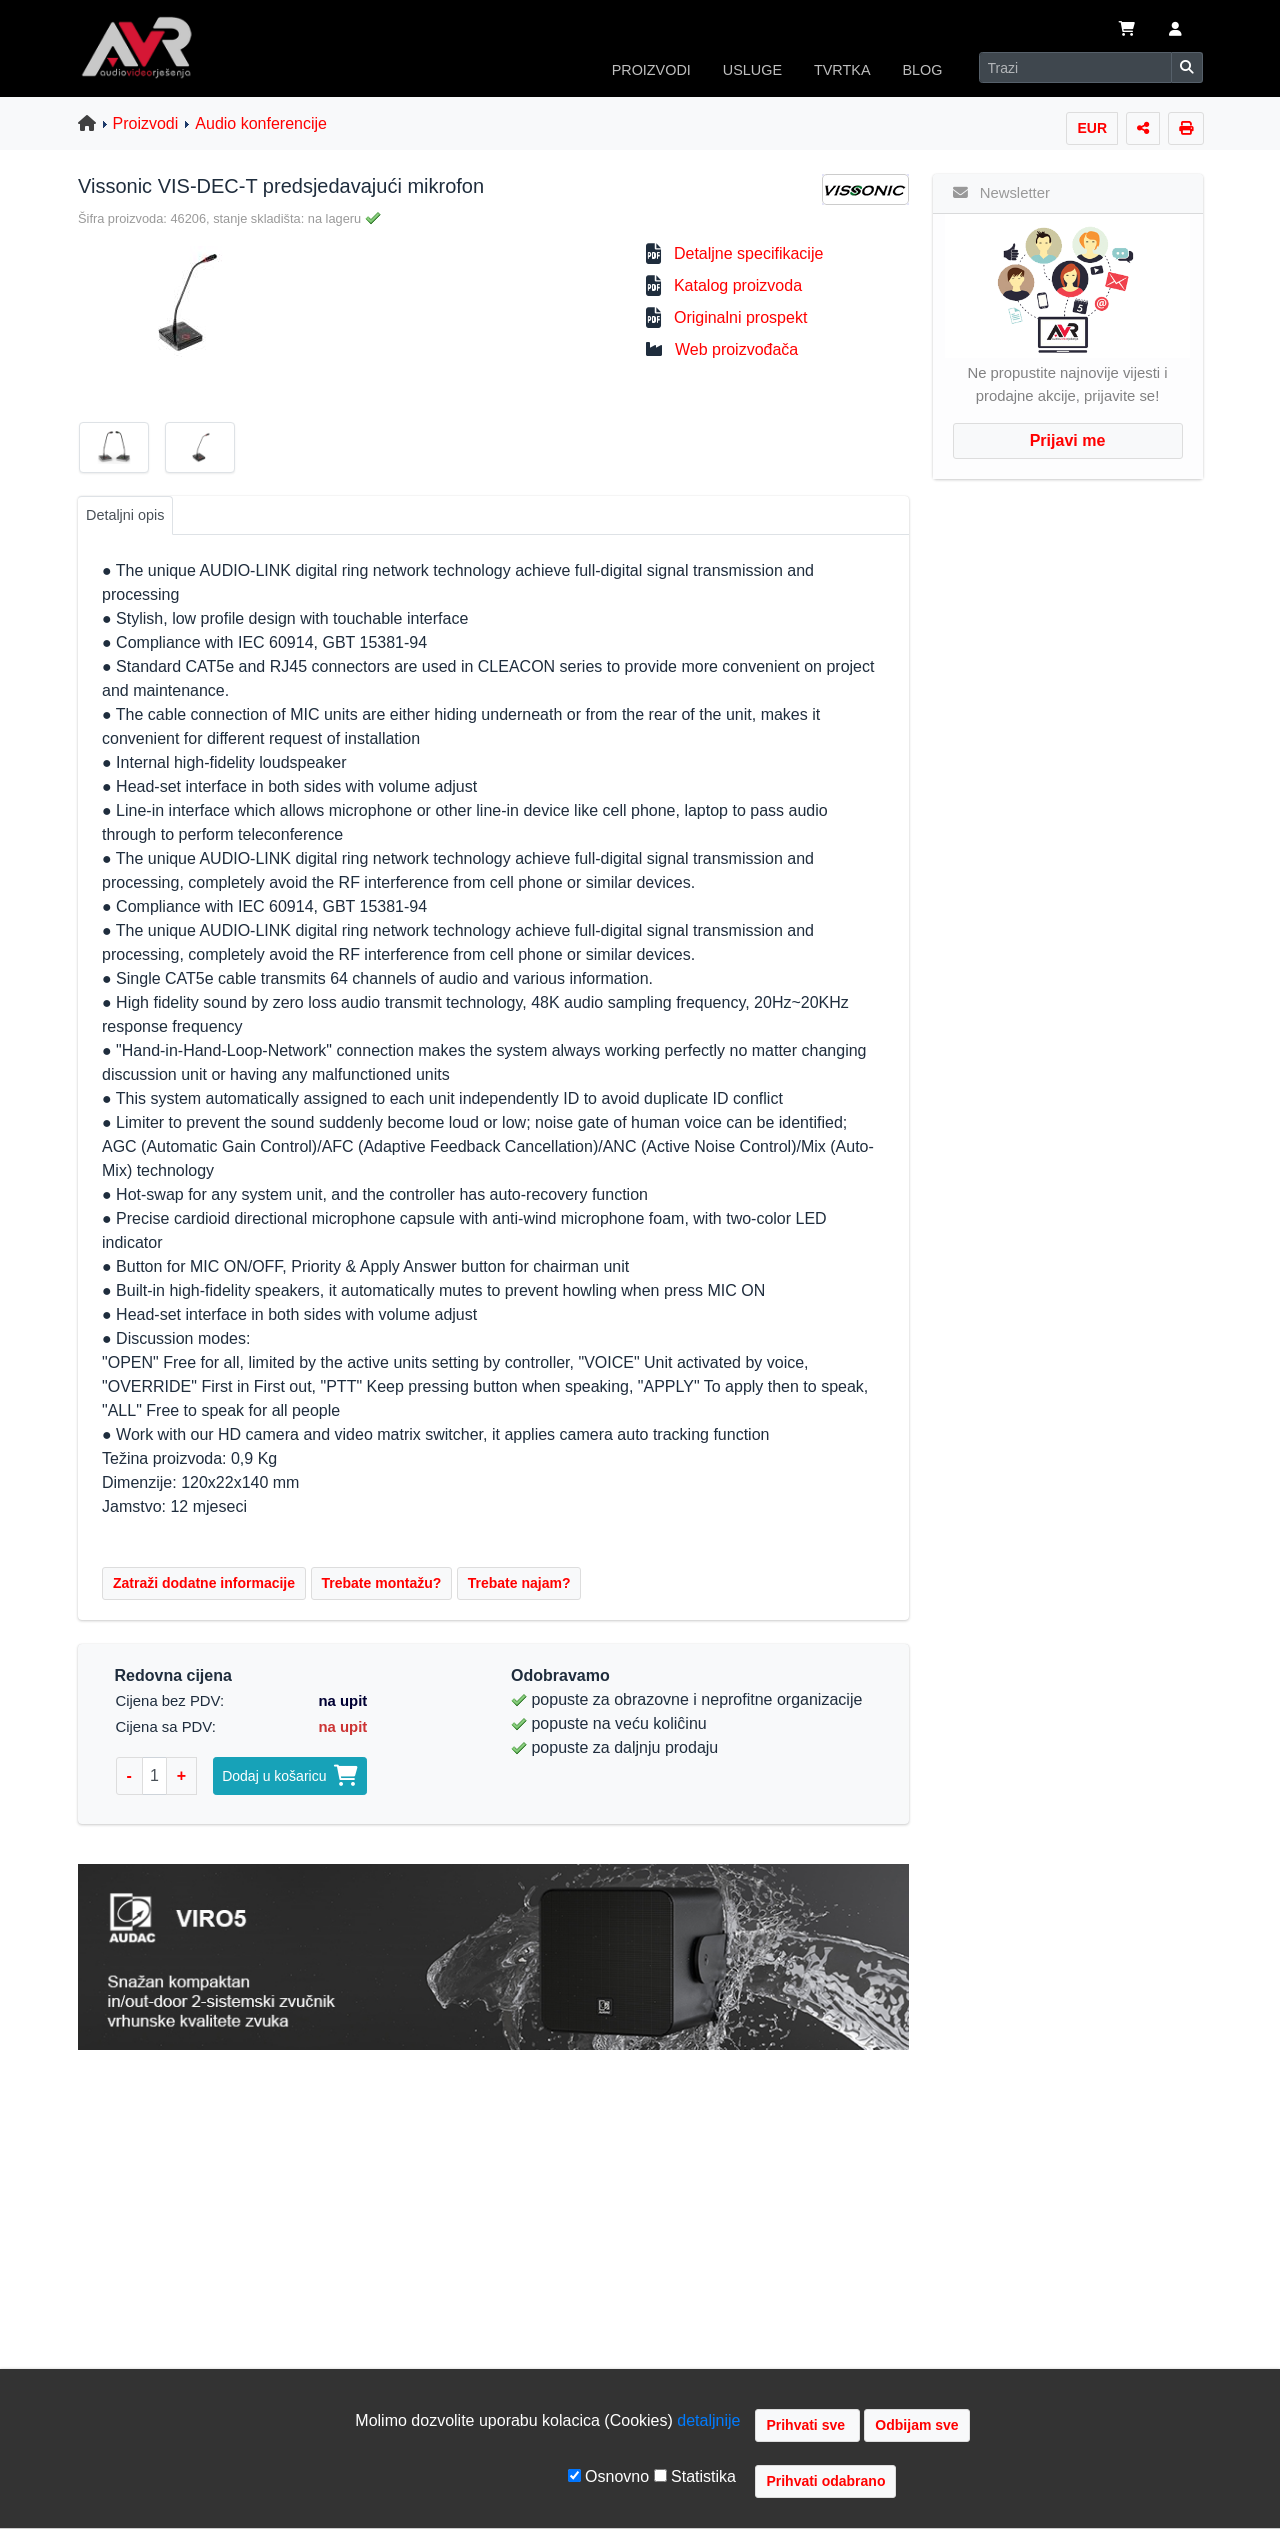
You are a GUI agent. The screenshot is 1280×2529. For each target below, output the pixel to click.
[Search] (1075, 67)
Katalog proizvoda (738, 285)
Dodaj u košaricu (290, 1776)
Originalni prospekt (740, 317)
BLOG (923, 70)
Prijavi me (1068, 440)
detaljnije (708, 2420)
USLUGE (752, 70)
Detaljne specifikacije (748, 253)
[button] (1175, 31)
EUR (1092, 128)
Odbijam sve (916, 2425)
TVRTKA (842, 70)
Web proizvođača (736, 349)
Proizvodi (146, 123)
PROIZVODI (651, 70)
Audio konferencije (261, 123)
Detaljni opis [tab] (125, 515)
